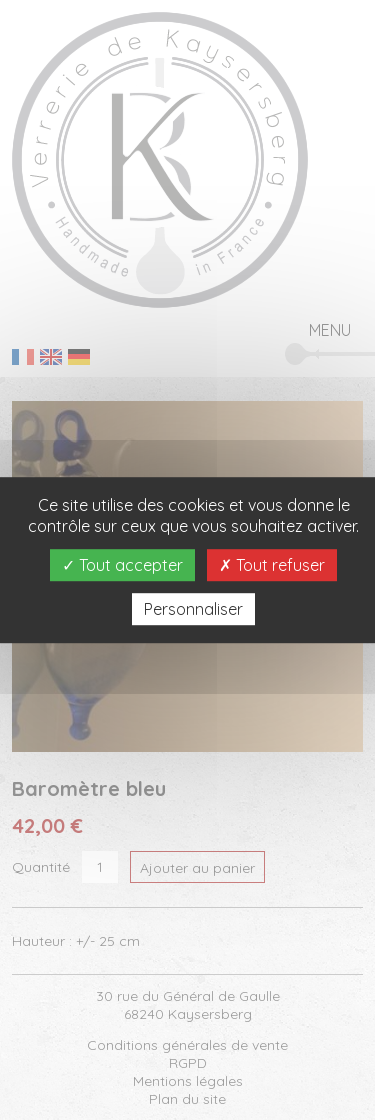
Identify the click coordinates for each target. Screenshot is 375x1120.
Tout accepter (122, 565)
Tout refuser (272, 565)
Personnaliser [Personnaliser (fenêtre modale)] (193, 609)
